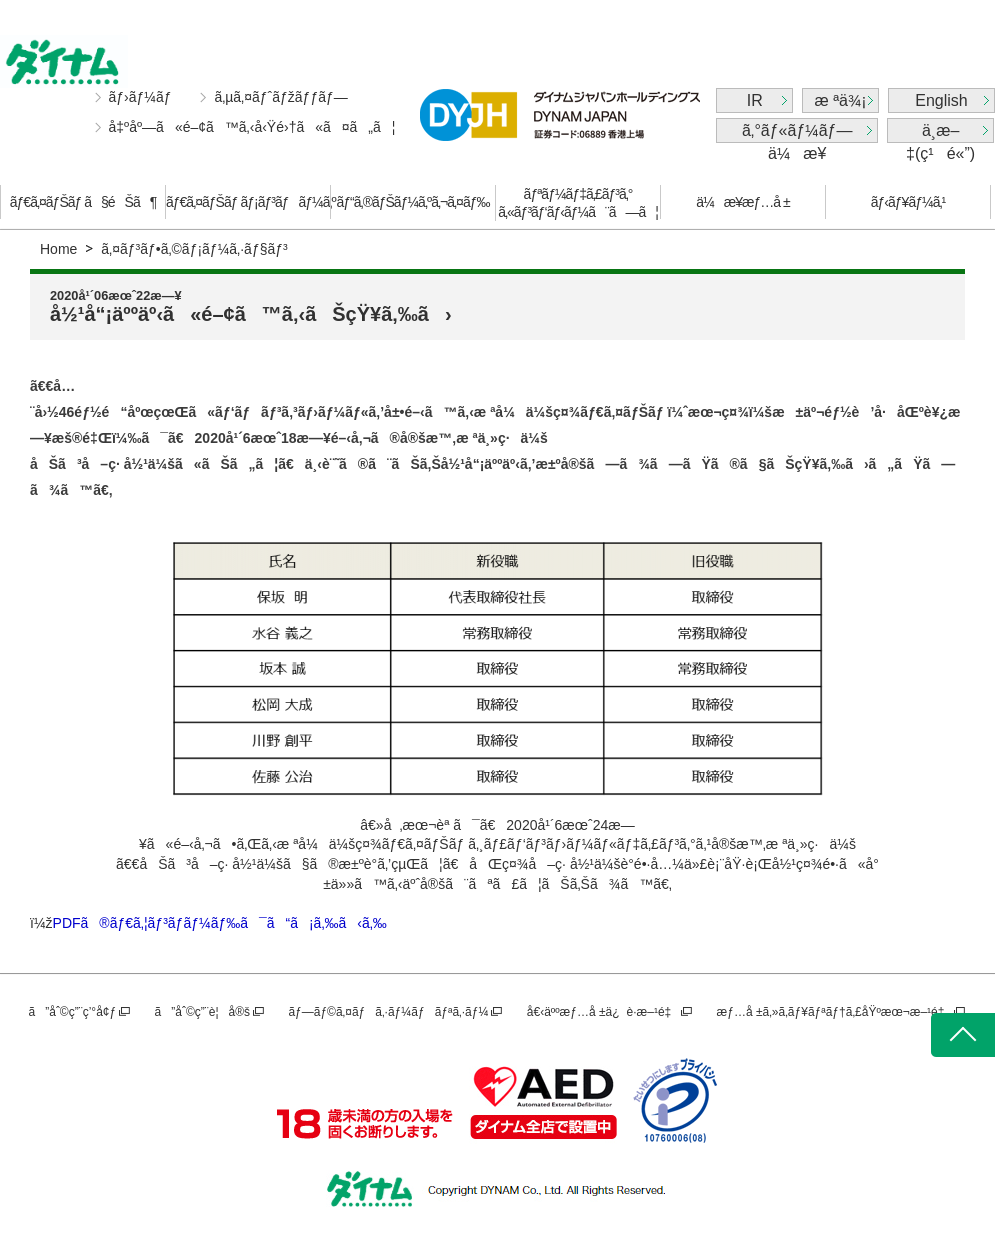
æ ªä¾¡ (841, 100)
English (941, 100)
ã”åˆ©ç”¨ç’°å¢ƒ (73, 1012)
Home (58, 249)
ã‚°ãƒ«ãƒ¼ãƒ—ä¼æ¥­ (797, 132)
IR (755, 100)
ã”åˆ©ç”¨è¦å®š (202, 1012)
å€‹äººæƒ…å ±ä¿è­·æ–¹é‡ (602, 1012)
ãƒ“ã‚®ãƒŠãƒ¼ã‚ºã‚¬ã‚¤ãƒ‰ (413, 202)
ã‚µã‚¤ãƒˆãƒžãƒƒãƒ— (280, 97)
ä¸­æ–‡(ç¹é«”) (940, 132)
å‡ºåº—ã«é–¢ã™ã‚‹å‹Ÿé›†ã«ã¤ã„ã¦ (252, 127)
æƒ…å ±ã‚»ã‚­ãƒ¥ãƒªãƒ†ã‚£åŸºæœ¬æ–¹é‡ (834, 1012)
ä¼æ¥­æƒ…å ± (742, 202)
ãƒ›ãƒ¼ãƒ (142, 97)
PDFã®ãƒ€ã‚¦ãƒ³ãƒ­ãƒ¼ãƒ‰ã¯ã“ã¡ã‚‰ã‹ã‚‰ (220, 923)
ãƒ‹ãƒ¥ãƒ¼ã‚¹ (908, 202)
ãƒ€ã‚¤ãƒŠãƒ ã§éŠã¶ (83, 202)
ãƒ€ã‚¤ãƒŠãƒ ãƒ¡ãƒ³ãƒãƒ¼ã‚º (248, 202)
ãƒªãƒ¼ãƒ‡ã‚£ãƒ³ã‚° (578, 203)
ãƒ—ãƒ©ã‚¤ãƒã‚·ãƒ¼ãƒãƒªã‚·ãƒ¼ (388, 1012)
